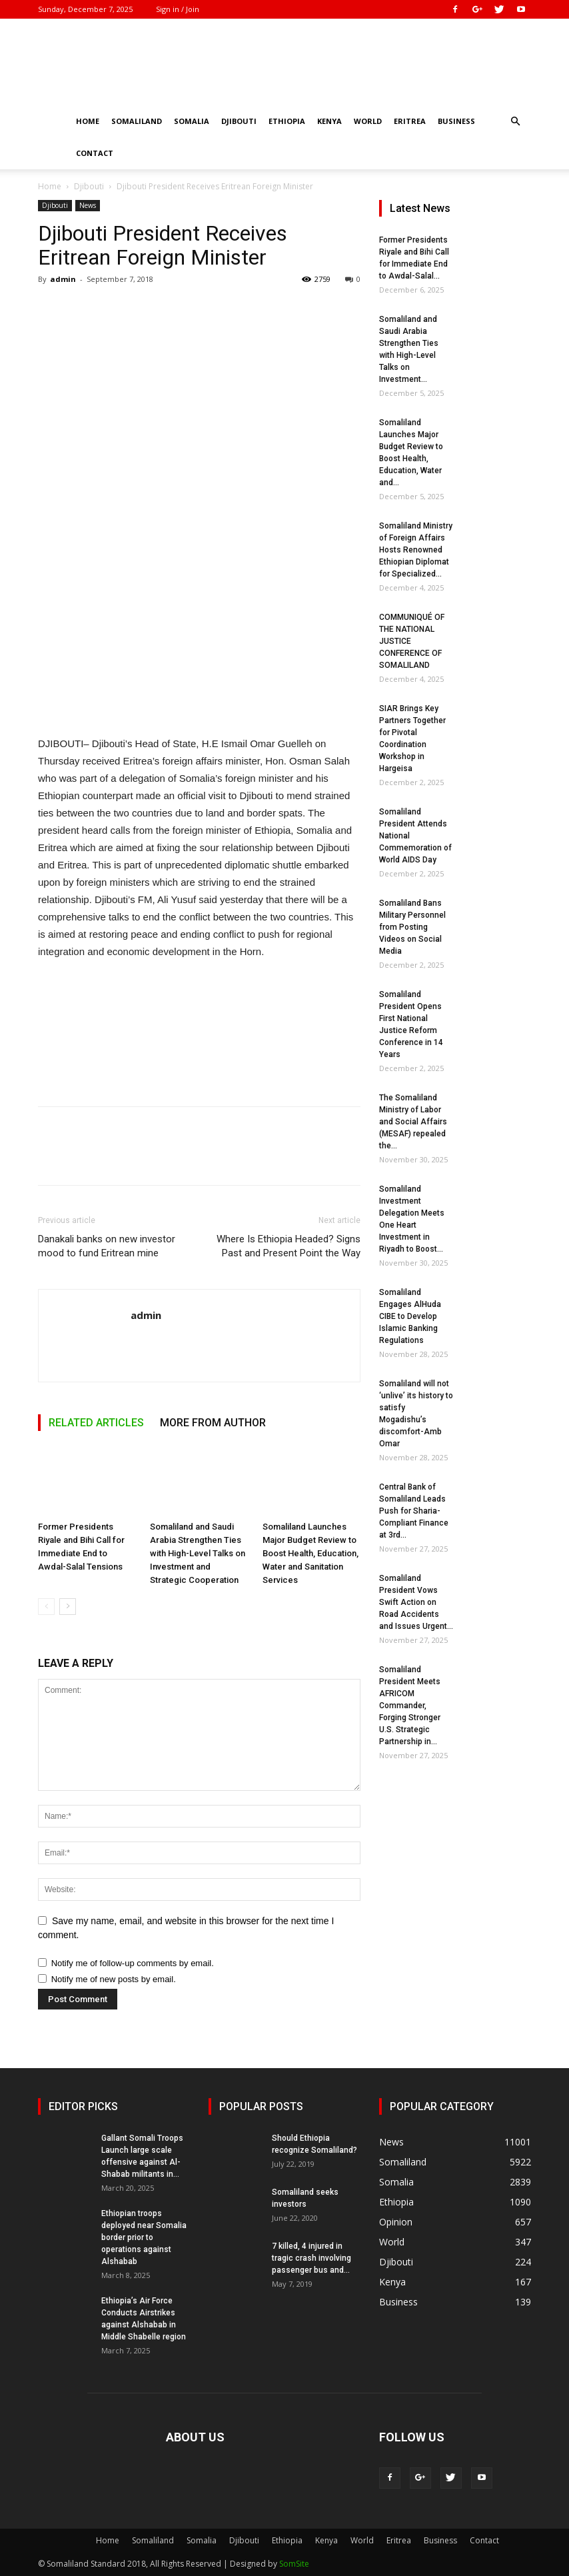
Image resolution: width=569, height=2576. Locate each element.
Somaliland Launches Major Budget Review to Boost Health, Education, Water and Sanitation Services (310, 1553)
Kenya (329, 121)
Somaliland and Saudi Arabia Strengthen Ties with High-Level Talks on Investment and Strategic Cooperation (197, 1553)
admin (63, 279)
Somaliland (136, 121)
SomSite (294, 2563)
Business (456, 121)
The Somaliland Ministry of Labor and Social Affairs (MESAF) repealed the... (413, 1121)
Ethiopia (287, 121)
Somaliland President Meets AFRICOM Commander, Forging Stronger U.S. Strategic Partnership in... (409, 1705)
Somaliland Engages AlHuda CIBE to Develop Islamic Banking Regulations (410, 1316)
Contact (94, 153)
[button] (515, 121)
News (87, 205)
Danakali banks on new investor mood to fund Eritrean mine (106, 1246)
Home (87, 121)
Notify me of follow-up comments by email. (132, 1963)
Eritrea (410, 121)
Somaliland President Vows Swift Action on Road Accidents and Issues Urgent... (416, 1602)
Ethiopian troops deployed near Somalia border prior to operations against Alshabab (144, 2237)
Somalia (191, 121)
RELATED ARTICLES (96, 1422)
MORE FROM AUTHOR (213, 1422)
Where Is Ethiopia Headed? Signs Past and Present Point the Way (288, 1246)
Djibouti (239, 121)
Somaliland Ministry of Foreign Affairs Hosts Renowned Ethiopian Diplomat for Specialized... (415, 550)
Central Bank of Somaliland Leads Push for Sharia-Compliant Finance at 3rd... (413, 1511)
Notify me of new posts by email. (113, 1979)
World (368, 121)
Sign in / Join (177, 9)
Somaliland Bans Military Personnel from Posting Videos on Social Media (412, 927)
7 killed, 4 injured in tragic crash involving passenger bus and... (311, 2258)
